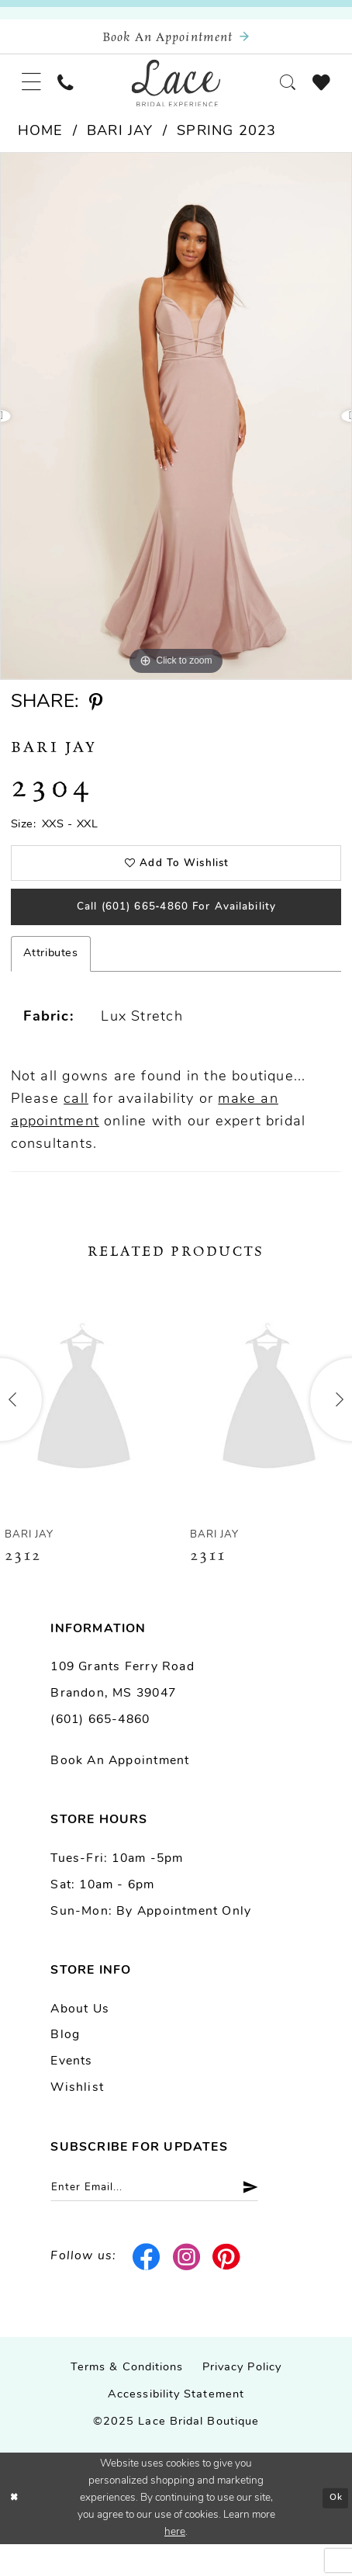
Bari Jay (120, 144)
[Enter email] (172, 2216)
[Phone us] (73, 92)
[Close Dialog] (16, 2531)
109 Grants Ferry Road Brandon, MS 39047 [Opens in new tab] (122, 1707)
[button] (34, 92)
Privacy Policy (241, 2399)
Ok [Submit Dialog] (333, 2529)
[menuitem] (34, 92)
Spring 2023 (226, 144)
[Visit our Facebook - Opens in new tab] (147, 2289)
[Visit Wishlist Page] (318, 92)
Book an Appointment (119, 1788)
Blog (65, 2062)
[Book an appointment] (176, 40)
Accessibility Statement (176, 2426)
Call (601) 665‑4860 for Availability (176, 931)
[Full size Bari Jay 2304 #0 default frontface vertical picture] (176, 429)
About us (79, 2036)
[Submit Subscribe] (279, 2216)
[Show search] (279, 92)
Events (71, 2088)
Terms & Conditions (127, 2399)
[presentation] (83, 1426)
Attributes (50, 980)
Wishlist (77, 2115)
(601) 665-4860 (100, 1747)
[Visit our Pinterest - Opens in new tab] (227, 2289)
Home (41, 144)
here (174, 2564)
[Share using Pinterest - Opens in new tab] (95, 715)
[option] (176, 429)
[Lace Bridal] (176, 92)
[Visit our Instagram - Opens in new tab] (186, 2289)
